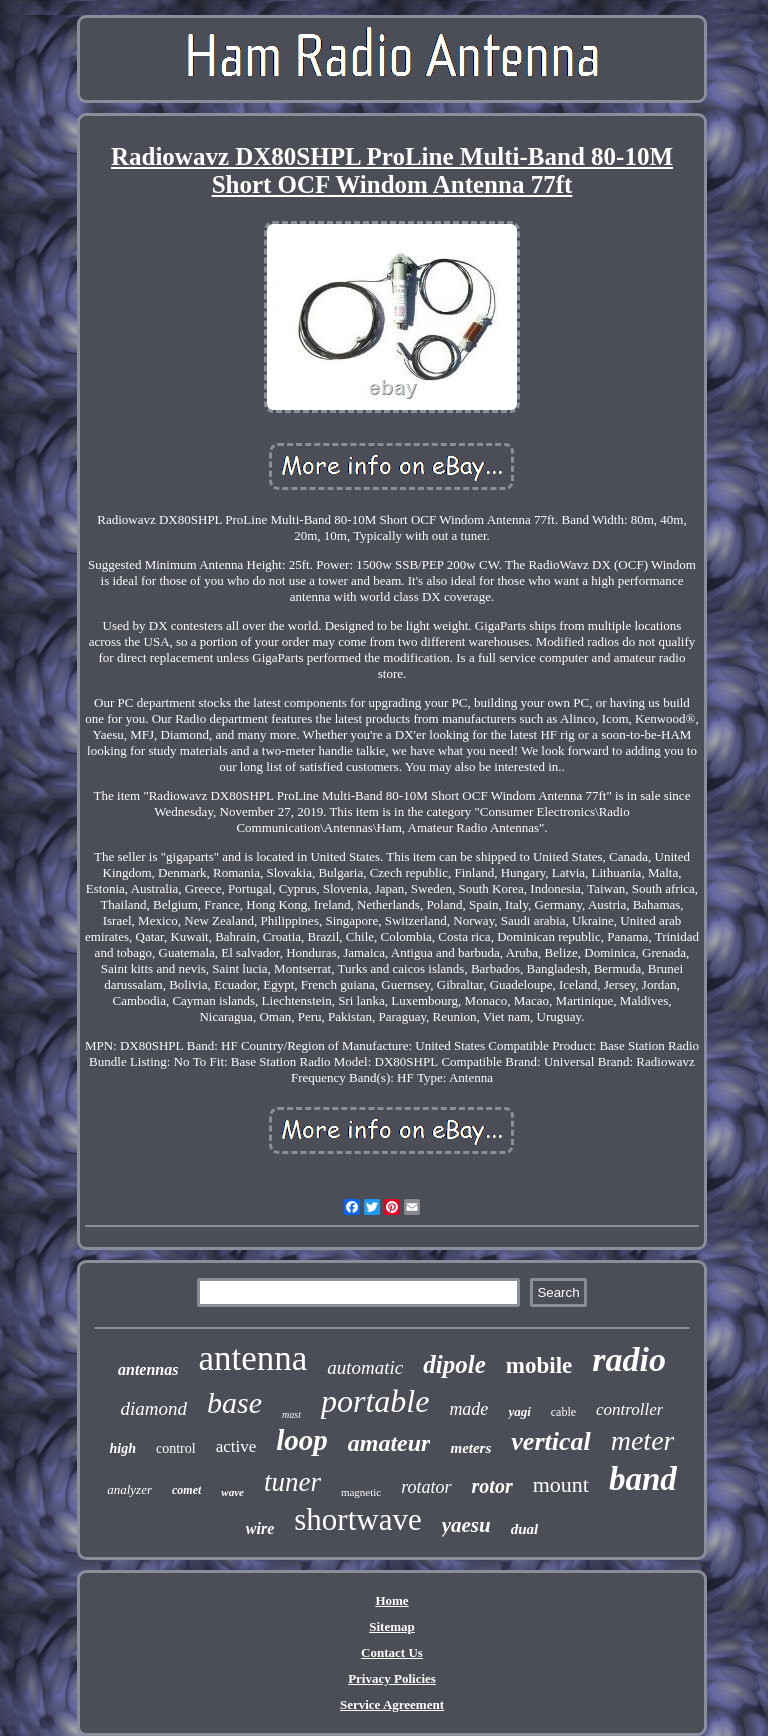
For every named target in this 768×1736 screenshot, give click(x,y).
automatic (365, 1367)
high (123, 1448)
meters (470, 1448)
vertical (550, 1441)
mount (561, 1484)
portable (375, 1401)
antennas (148, 1369)
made (468, 1409)
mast (291, 1414)
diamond (154, 1408)
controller (629, 1409)
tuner (292, 1482)
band (643, 1479)
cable (563, 1412)
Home (391, 1600)
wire (260, 1528)
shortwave (357, 1519)
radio (629, 1359)
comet (186, 1490)
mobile (539, 1365)
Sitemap (392, 1626)
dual (525, 1529)
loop (302, 1440)
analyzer (129, 1489)
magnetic (361, 1492)
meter (643, 1440)
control (176, 1448)
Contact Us (392, 1652)
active (236, 1446)
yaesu (466, 1525)
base (234, 1402)
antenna (252, 1358)
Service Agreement (392, 1704)
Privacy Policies (392, 1678)
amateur (389, 1443)
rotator (426, 1487)
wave (232, 1492)
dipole (454, 1364)
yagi (519, 1411)
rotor (492, 1486)
